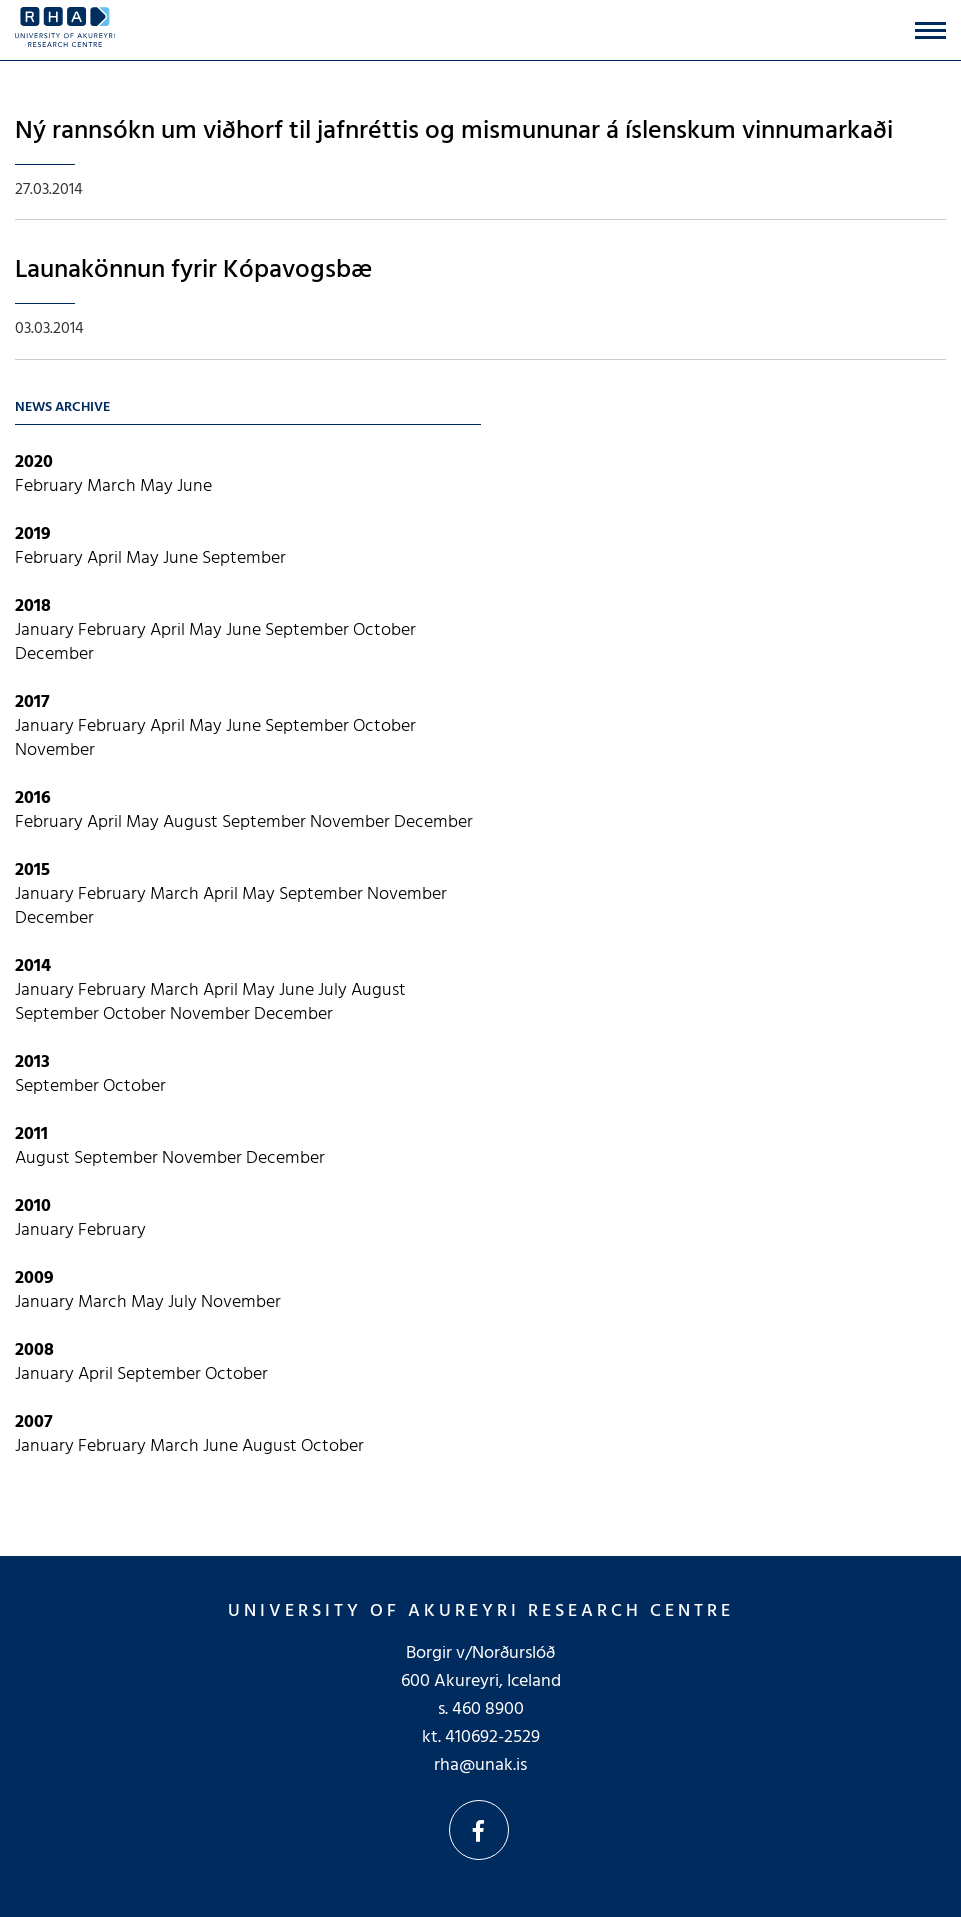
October (384, 630)
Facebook (479, 1830)
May (158, 486)
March (113, 486)
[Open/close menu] (930, 30)
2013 (32, 1062)
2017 (32, 702)
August (192, 822)
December (54, 654)
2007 (34, 1422)
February (51, 486)
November (55, 750)
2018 (33, 606)
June (194, 486)
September (244, 558)
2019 (33, 534)
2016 (33, 798)
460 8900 (488, 1709)
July (334, 990)
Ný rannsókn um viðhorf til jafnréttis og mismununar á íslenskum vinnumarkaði (454, 131)
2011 (31, 1134)
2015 (32, 870)
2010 (33, 1206)
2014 (33, 966)
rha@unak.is (480, 1765)
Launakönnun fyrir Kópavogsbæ (193, 270)
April (106, 558)
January (46, 630)
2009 (34, 1278)
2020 (34, 462)
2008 (34, 1350)
